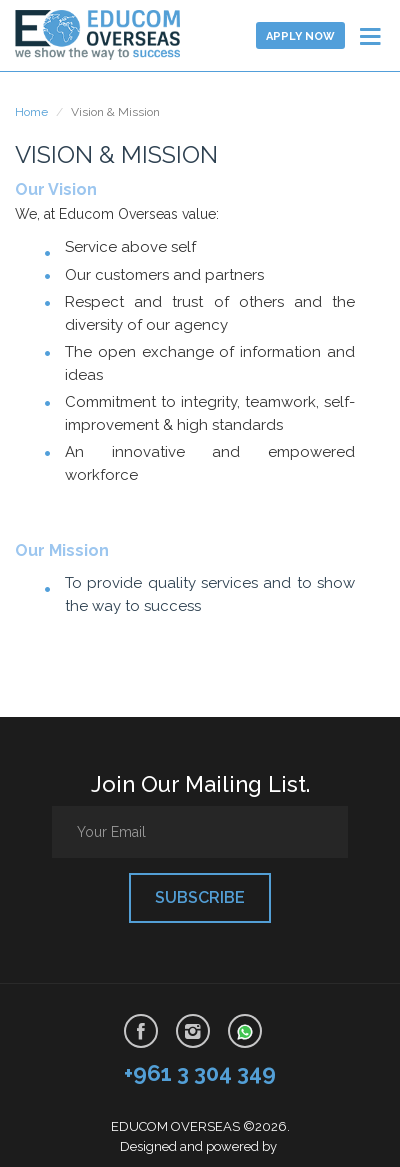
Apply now (300, 36)
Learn (100, 35)
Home (31, 112)
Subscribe (200, 897)
